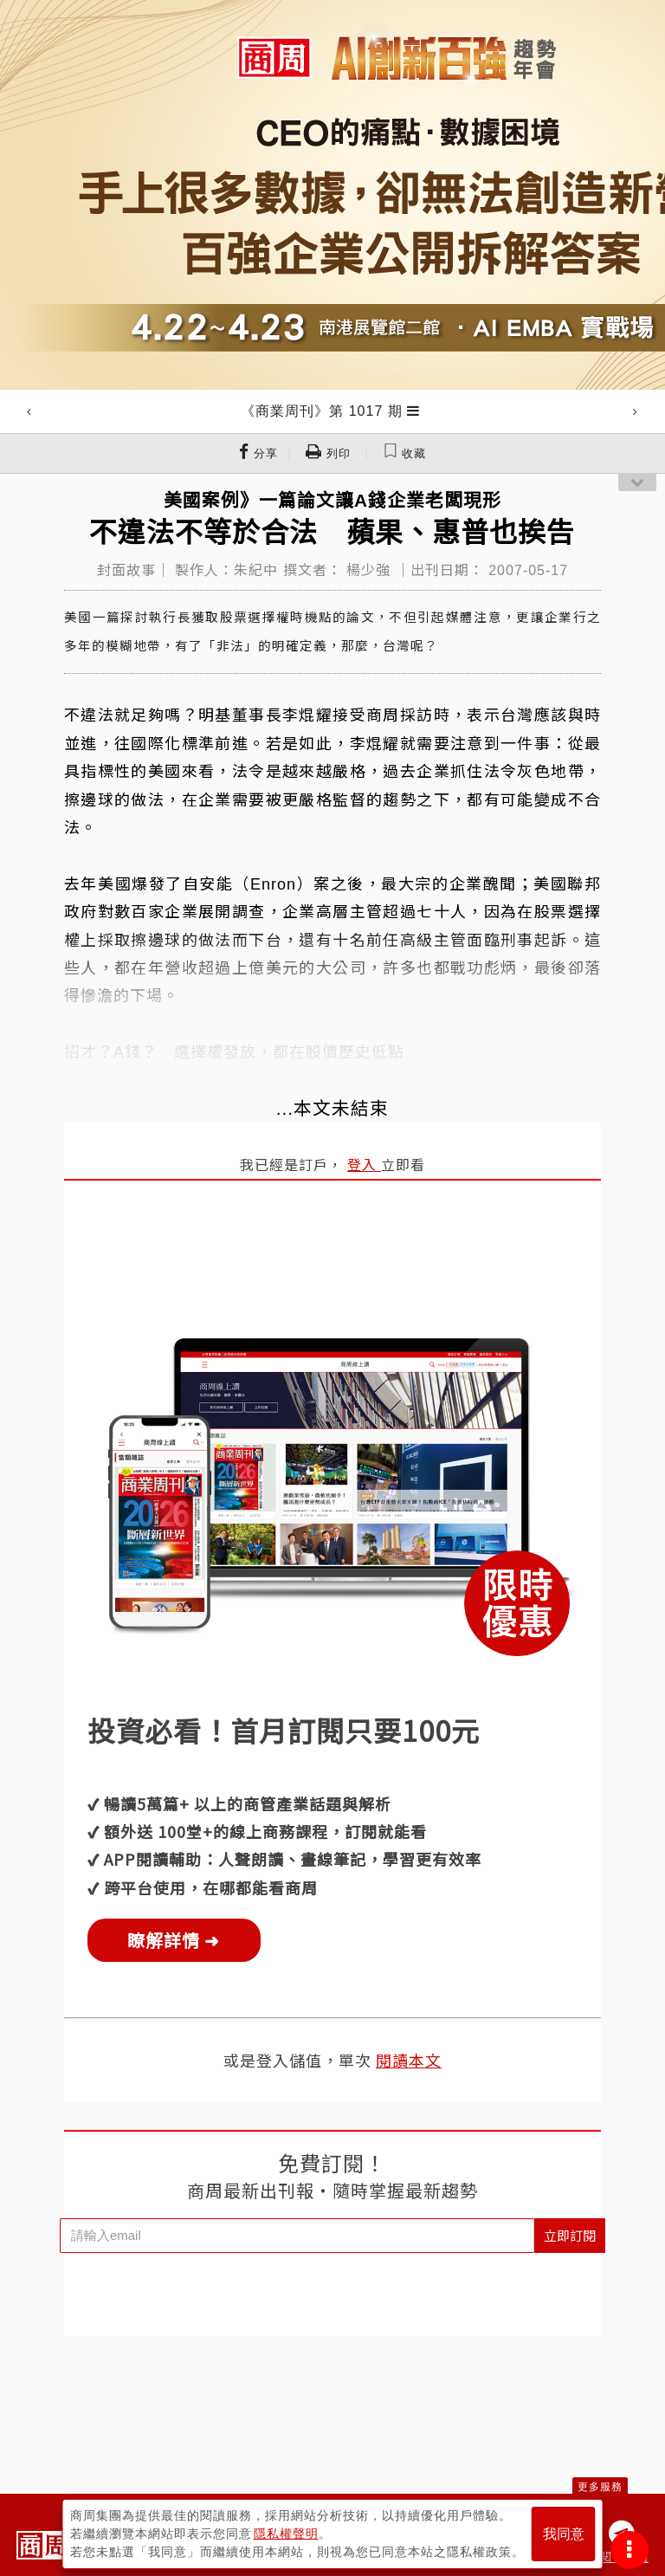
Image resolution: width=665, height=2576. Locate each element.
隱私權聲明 (286, 2533)
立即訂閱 (570, 2235)
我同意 (563, 2534)
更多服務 (600, 2487)
